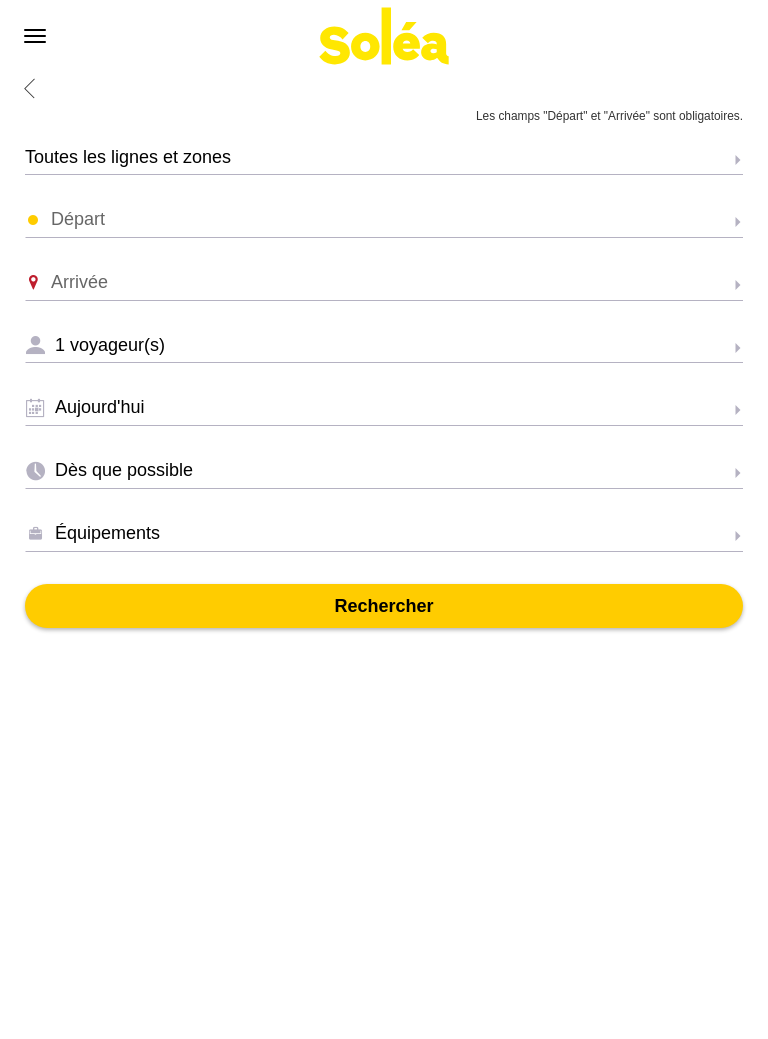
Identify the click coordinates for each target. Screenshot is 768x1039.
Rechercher (383, 606)
